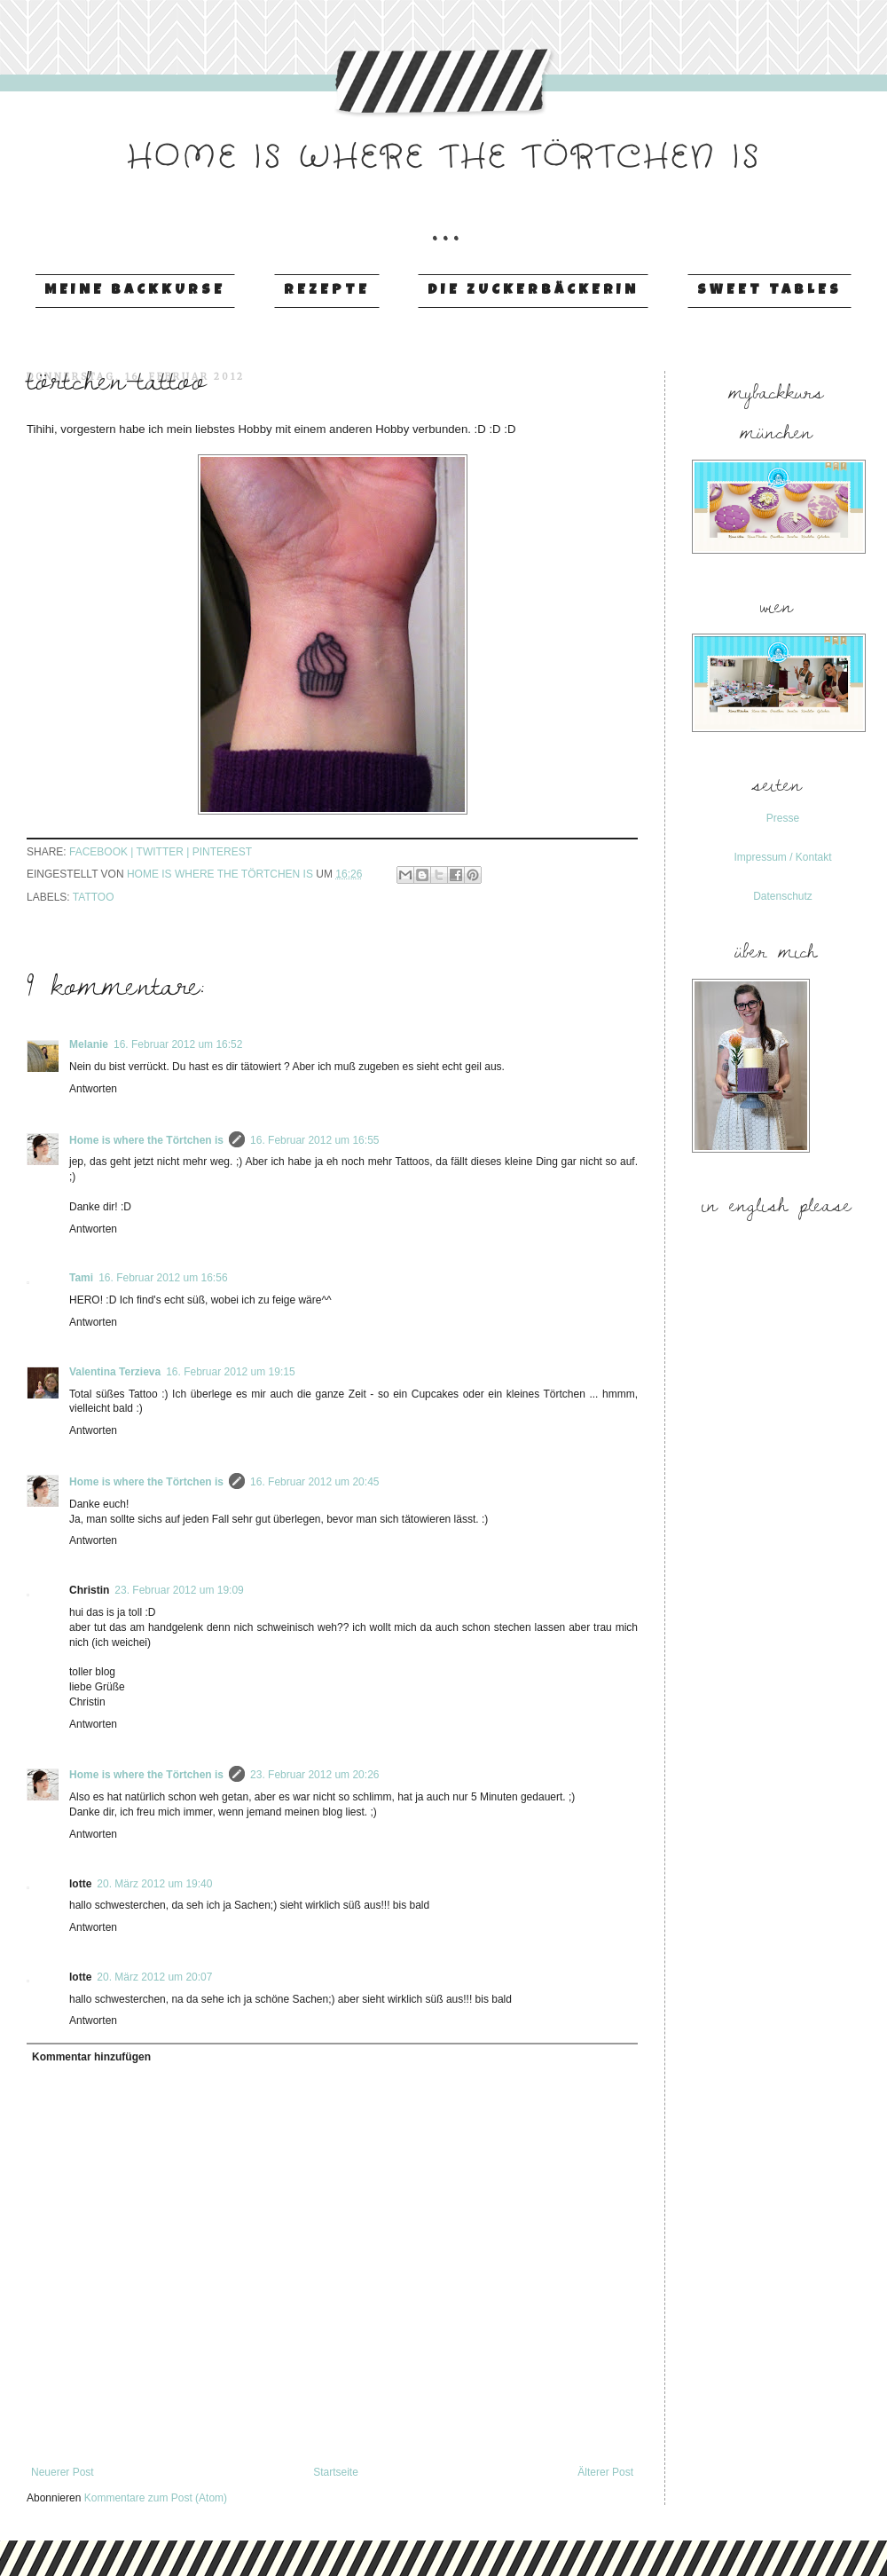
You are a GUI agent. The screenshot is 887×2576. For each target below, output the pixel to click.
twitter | (164, 852)
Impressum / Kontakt (782, 857)
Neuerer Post (62, 2472)
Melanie (88, 1044)
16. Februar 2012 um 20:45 (314, 1482)
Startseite (335, 2472)
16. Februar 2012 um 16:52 (178, 1044)
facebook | (103, 852)
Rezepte (327, 291)
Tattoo (93, 897)
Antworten (93, 1089)
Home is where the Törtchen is (146, 1140)
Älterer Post (605, 2472)
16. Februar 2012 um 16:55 (314, 1140)
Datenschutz (782, 896)
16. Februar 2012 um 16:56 (162, 1278)
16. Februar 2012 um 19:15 (230, 1372)
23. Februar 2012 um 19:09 (178, 1590)
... (443, 211)
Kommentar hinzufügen (91, 2057)
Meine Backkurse (134, 291)
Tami (81, 1278)
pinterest (222, 852)
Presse (782, 818)
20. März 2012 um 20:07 (154, 1977)
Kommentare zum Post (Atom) (155, 2498)
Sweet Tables (769, 291)
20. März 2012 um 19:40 (154, 1884)
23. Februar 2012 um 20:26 (314, 1775)
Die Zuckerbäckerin (533, 291)
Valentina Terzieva (115, 1372)
